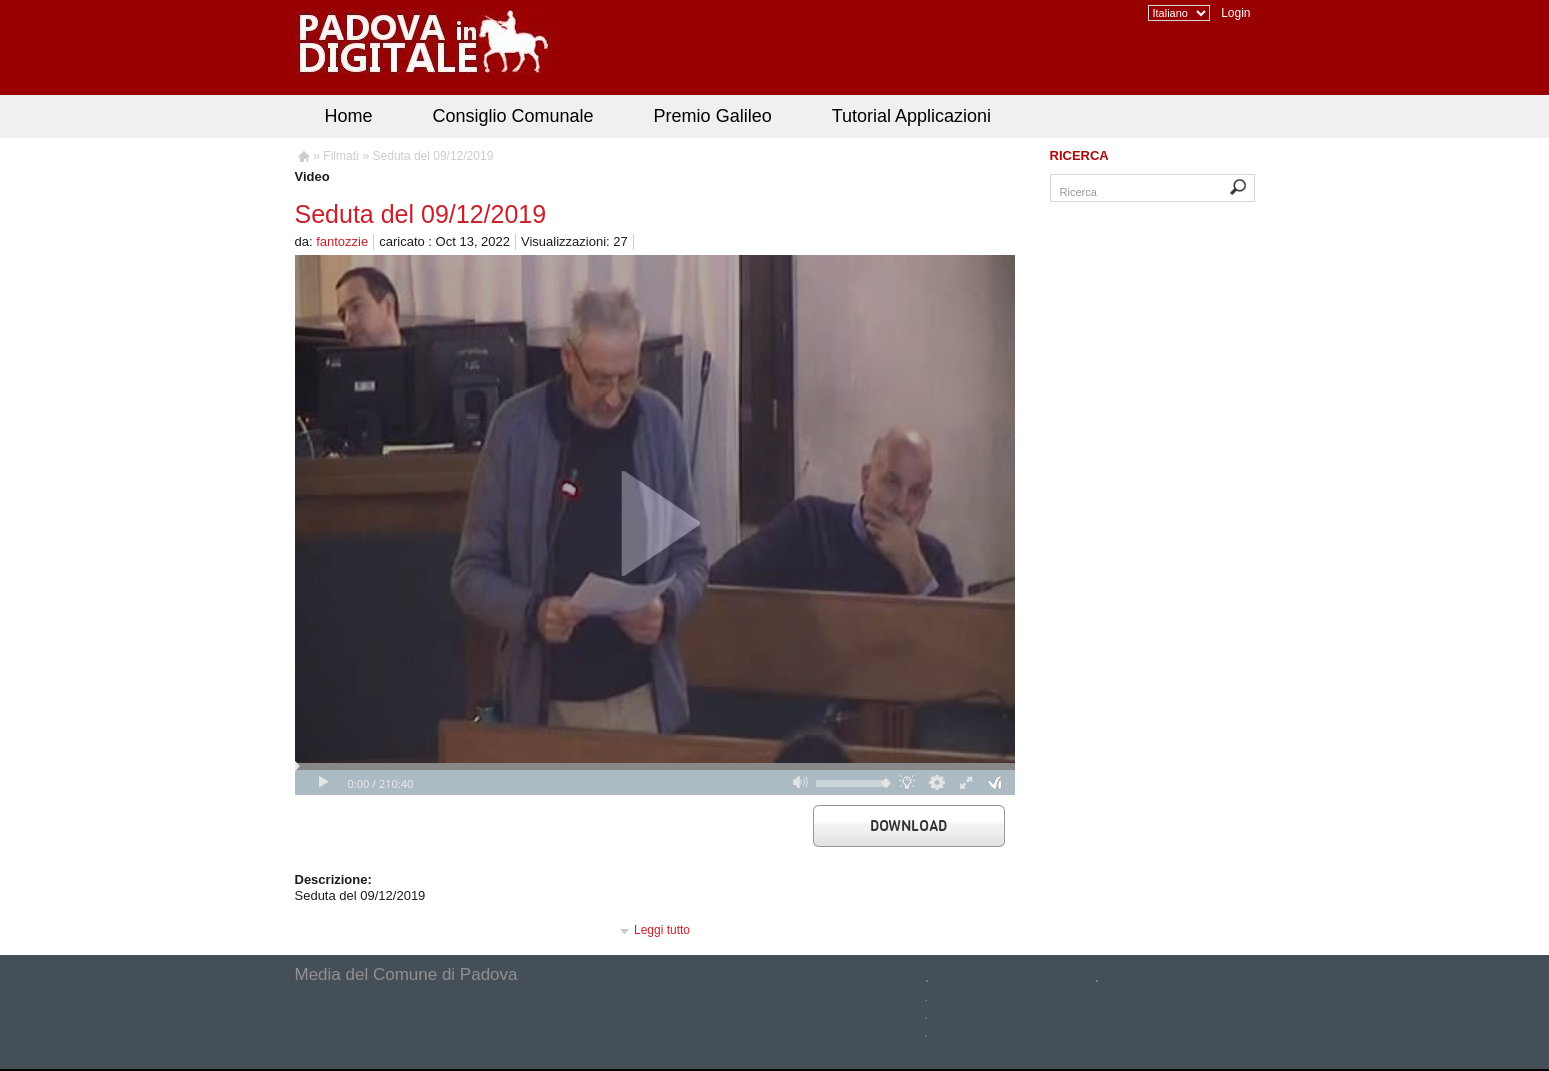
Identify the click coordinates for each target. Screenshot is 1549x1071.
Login (1235, 13)
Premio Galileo (713, 116)
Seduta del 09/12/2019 (433, 156)
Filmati (340, 156)
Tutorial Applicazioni (911, 116)
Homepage (302, 159)
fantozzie (342, 241)
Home (349, 116)
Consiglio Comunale (513, 116)
